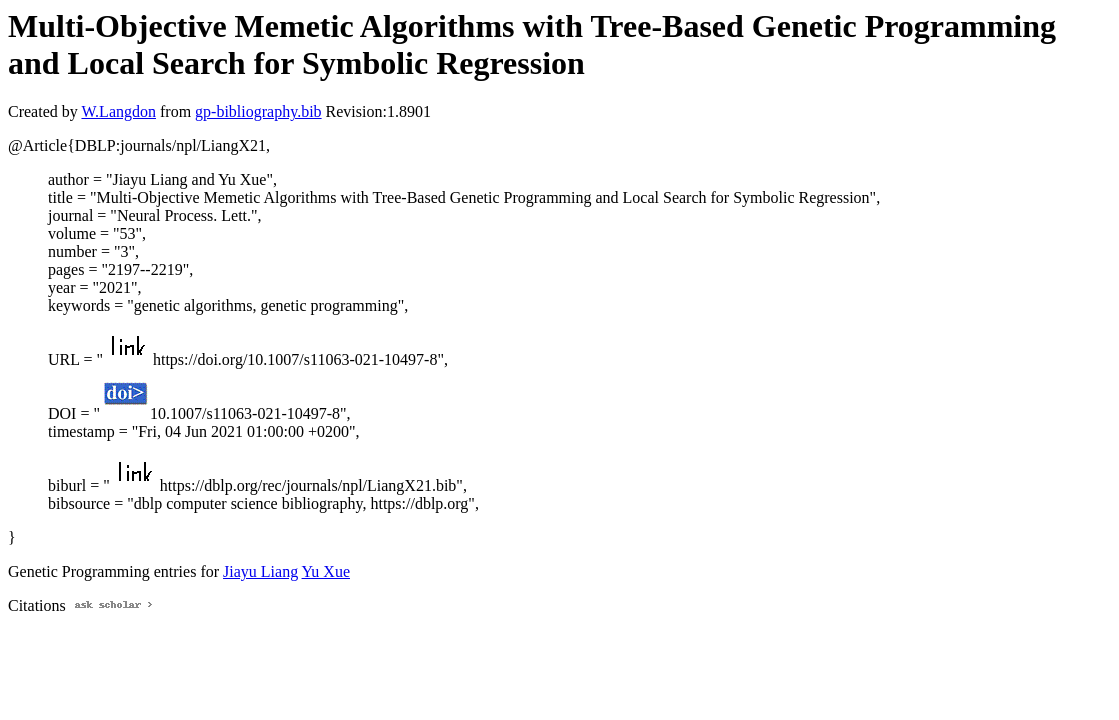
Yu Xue (326, 571)
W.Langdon (118, 111)
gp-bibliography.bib (258, 111)
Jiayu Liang (260, 571)
